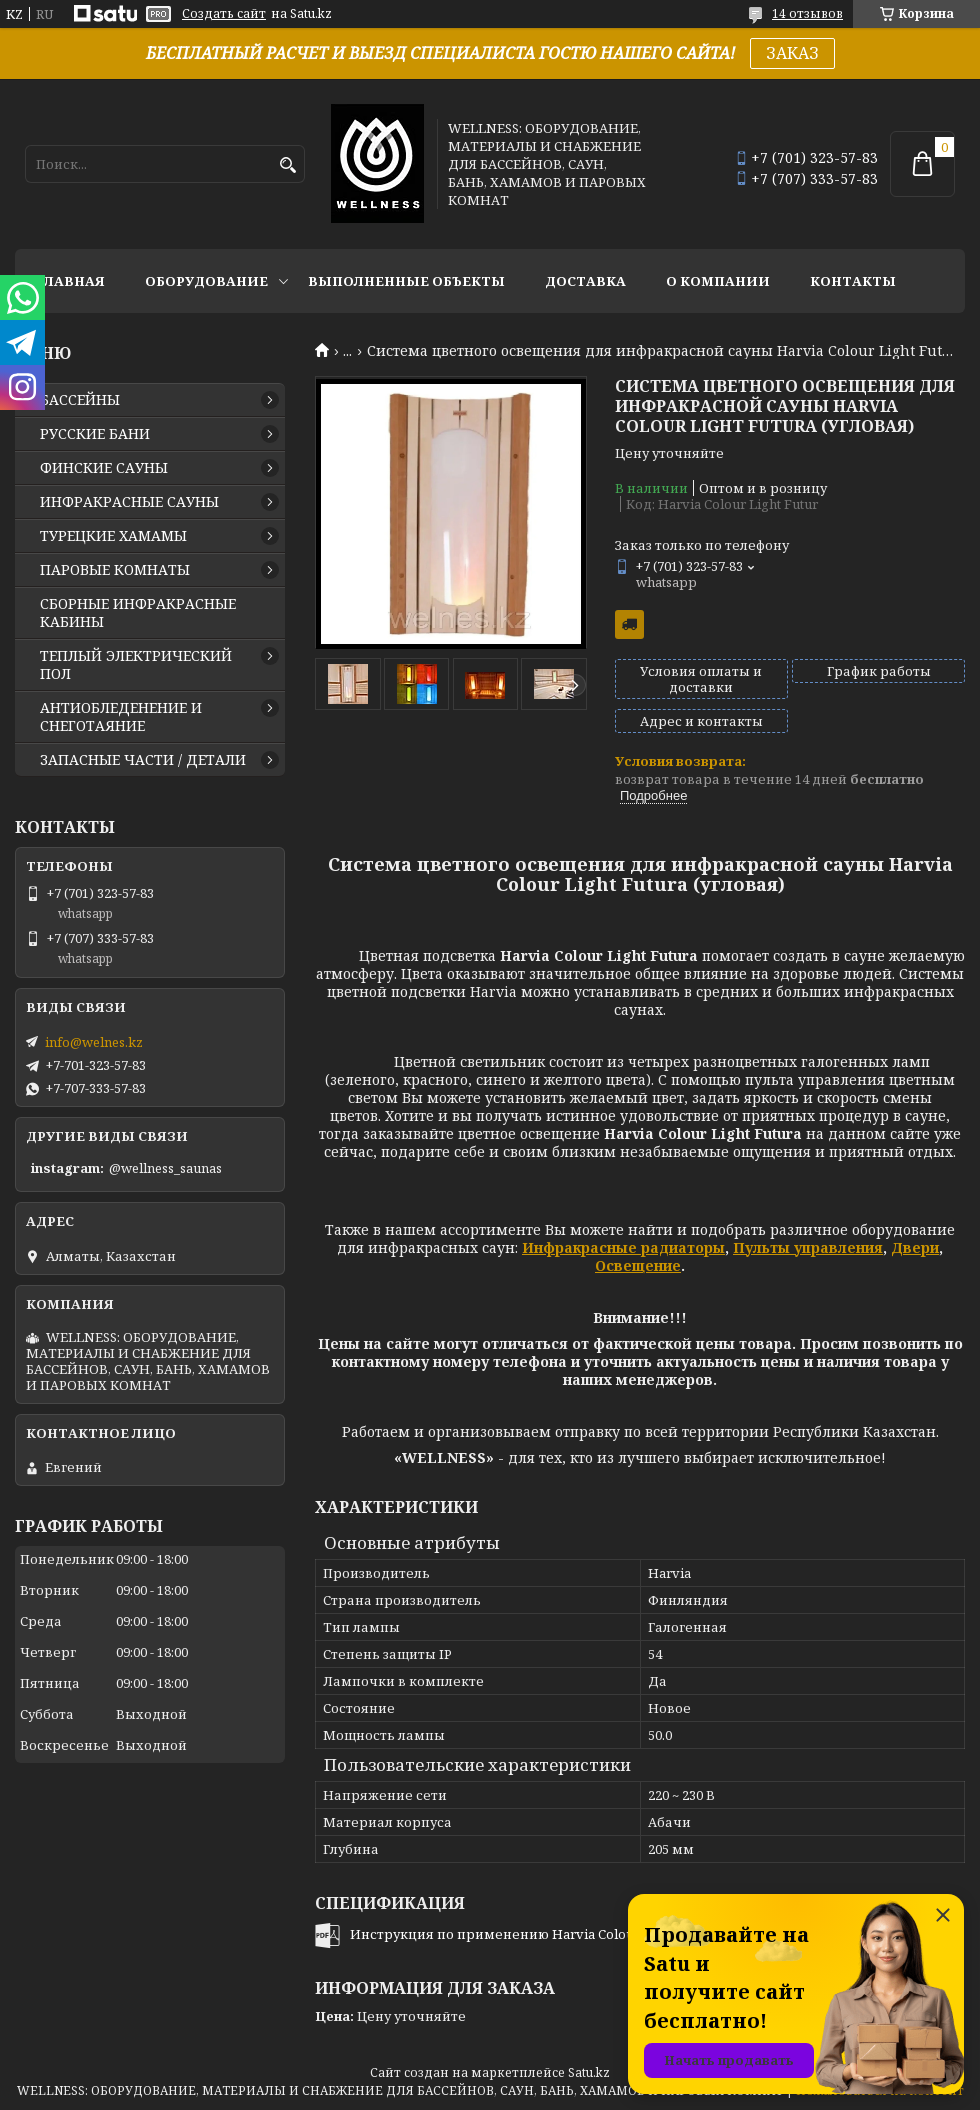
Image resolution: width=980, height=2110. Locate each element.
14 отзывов (807, 13)
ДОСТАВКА (585, 281)
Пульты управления (808, 1247)
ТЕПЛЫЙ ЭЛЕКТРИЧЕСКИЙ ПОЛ (136, 665)
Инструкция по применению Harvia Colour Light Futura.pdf (547, 1934)
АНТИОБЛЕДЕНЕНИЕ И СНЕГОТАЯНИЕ (121, 717)
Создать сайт (224, 14)
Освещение (638, 1265)
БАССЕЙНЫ (80, 400)
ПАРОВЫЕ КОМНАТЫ (115, 570)
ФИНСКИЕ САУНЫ (104, 468)
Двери (915, 1247)
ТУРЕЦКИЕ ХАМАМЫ (113, 536)
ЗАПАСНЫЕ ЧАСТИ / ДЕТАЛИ (143, 760)
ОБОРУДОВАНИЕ (206, 281)
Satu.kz (589, 2072)
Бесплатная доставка (629, 624)
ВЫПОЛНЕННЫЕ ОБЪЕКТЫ (406, 281)
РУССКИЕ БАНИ (95, 434)
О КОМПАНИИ (718, 281)
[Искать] (287, 165)
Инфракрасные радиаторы (623, 1247)
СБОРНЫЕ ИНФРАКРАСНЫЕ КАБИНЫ (138, 613)
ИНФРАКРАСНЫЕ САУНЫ (129, 502)
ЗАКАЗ (792, 53)
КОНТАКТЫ (853, 281)
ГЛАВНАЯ (70, 281)
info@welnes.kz (94, 1042)
